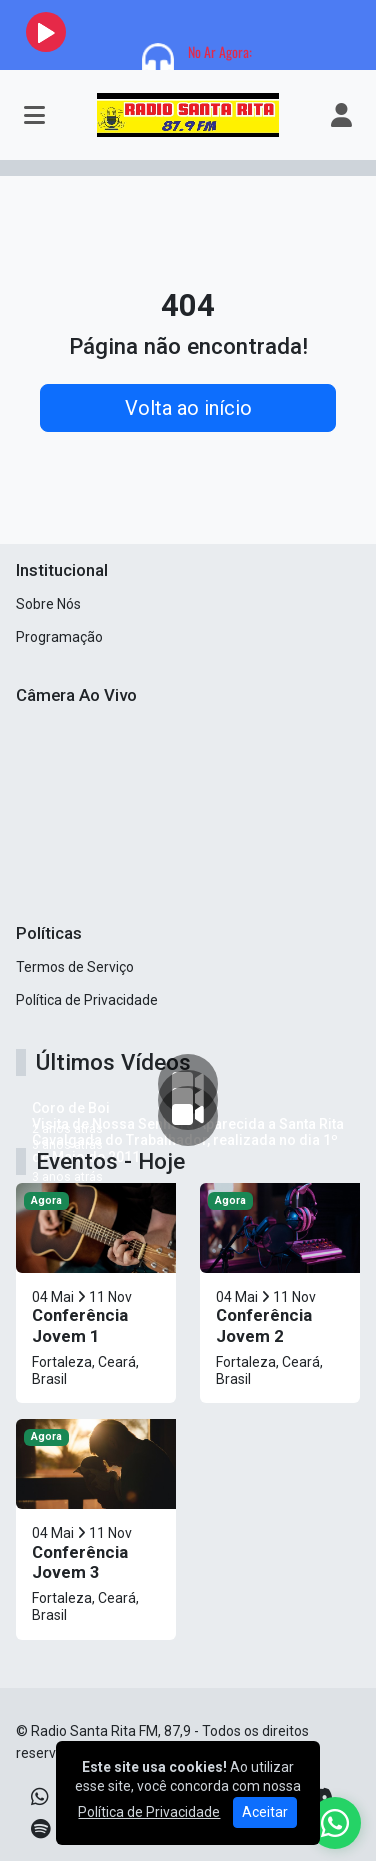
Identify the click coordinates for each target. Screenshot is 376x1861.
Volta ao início (188, 408)
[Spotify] (40, 1829)
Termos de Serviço (75, 967)
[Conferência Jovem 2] (280, 1293)
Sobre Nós (48, 604)
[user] (341, 115)
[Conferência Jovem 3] (96, 1529)
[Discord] (320, 1797)
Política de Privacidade (87, 1000)
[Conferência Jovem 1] (96, 1293)
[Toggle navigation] (34, 115)
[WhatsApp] (40, 1797)
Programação (59, 637)
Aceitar (265, 1812)
